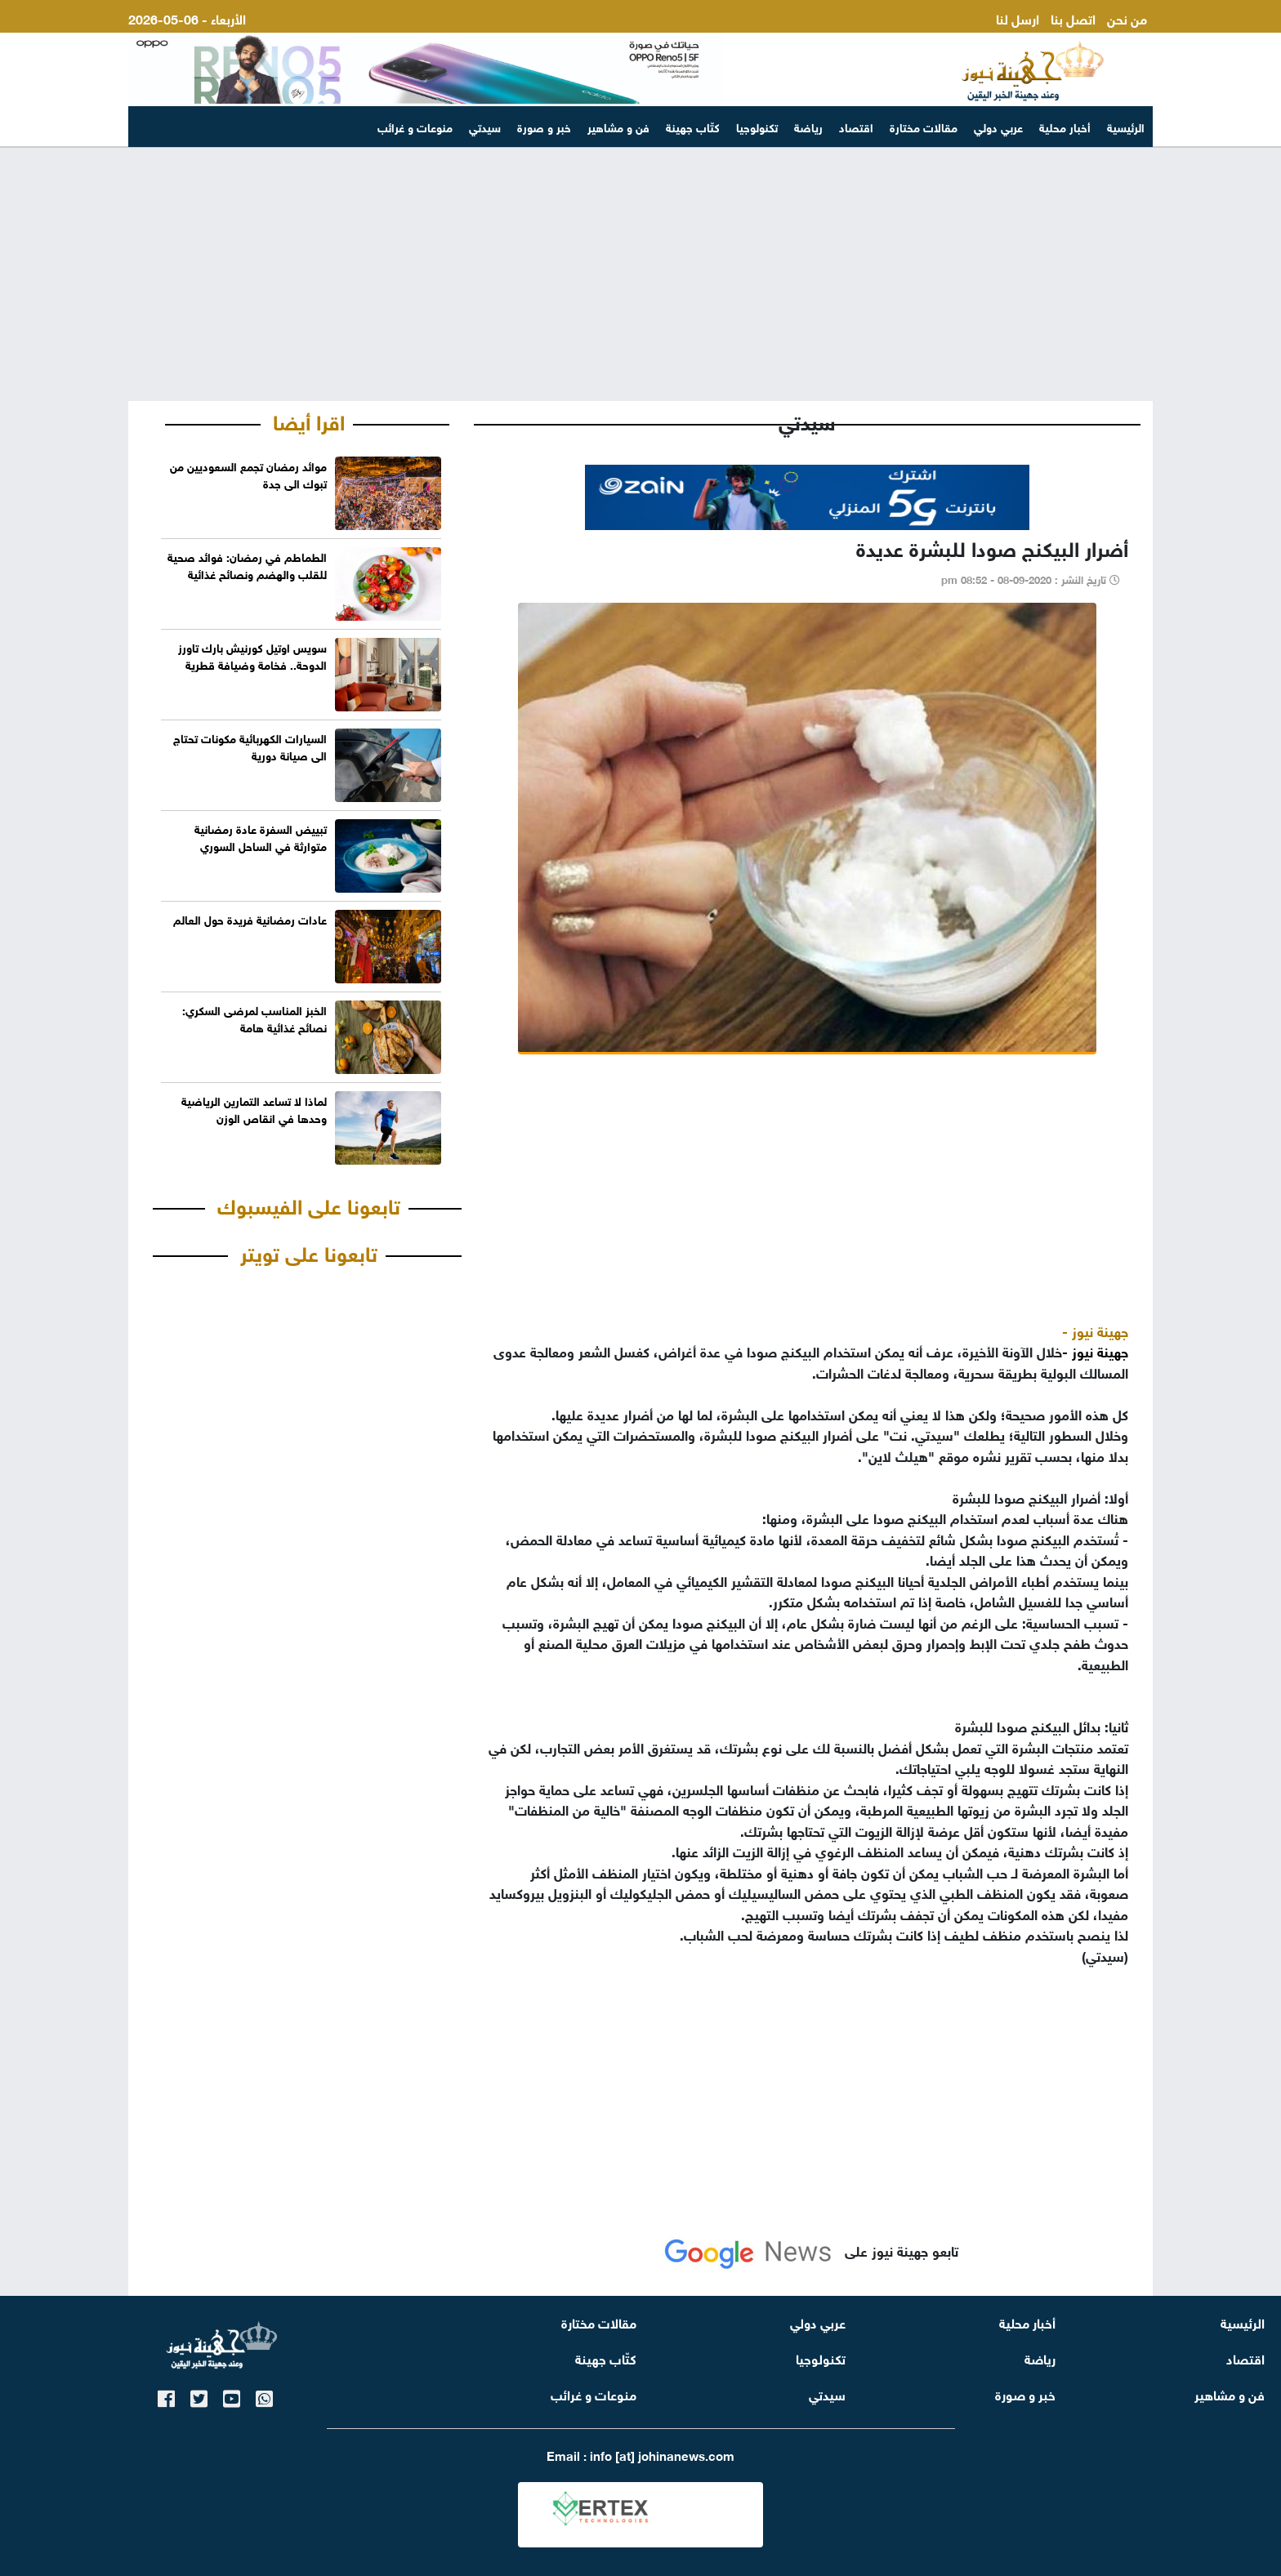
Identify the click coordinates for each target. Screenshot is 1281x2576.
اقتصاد (856, 126)
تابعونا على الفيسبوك (308, 1204)
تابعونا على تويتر (308, 1251)
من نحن (1127, 18)
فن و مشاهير (618, 126)
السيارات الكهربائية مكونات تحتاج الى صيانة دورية (250, 745)
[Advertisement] (640, 274)
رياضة (808, 126)
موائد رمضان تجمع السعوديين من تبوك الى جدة (248, 473)
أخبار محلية (1065, 126)
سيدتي (485, 126)
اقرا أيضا (309, 420)
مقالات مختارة (923, 126)
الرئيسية (1126, 126)
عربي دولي (998, 126)
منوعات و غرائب (415, 126)
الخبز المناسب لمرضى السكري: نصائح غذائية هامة (254, 1017)
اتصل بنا (1073, 18)
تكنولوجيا (757, 126)
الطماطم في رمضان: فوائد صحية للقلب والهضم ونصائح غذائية (247, 564)
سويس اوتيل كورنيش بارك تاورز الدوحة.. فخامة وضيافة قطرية (252, 655)
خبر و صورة (544, 126)
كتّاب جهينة (693, 126)
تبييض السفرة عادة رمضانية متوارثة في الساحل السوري (260, 836)
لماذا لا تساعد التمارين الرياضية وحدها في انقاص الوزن (254, 1108)
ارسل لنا (1017, 18)
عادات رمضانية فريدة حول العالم (250, 918)
